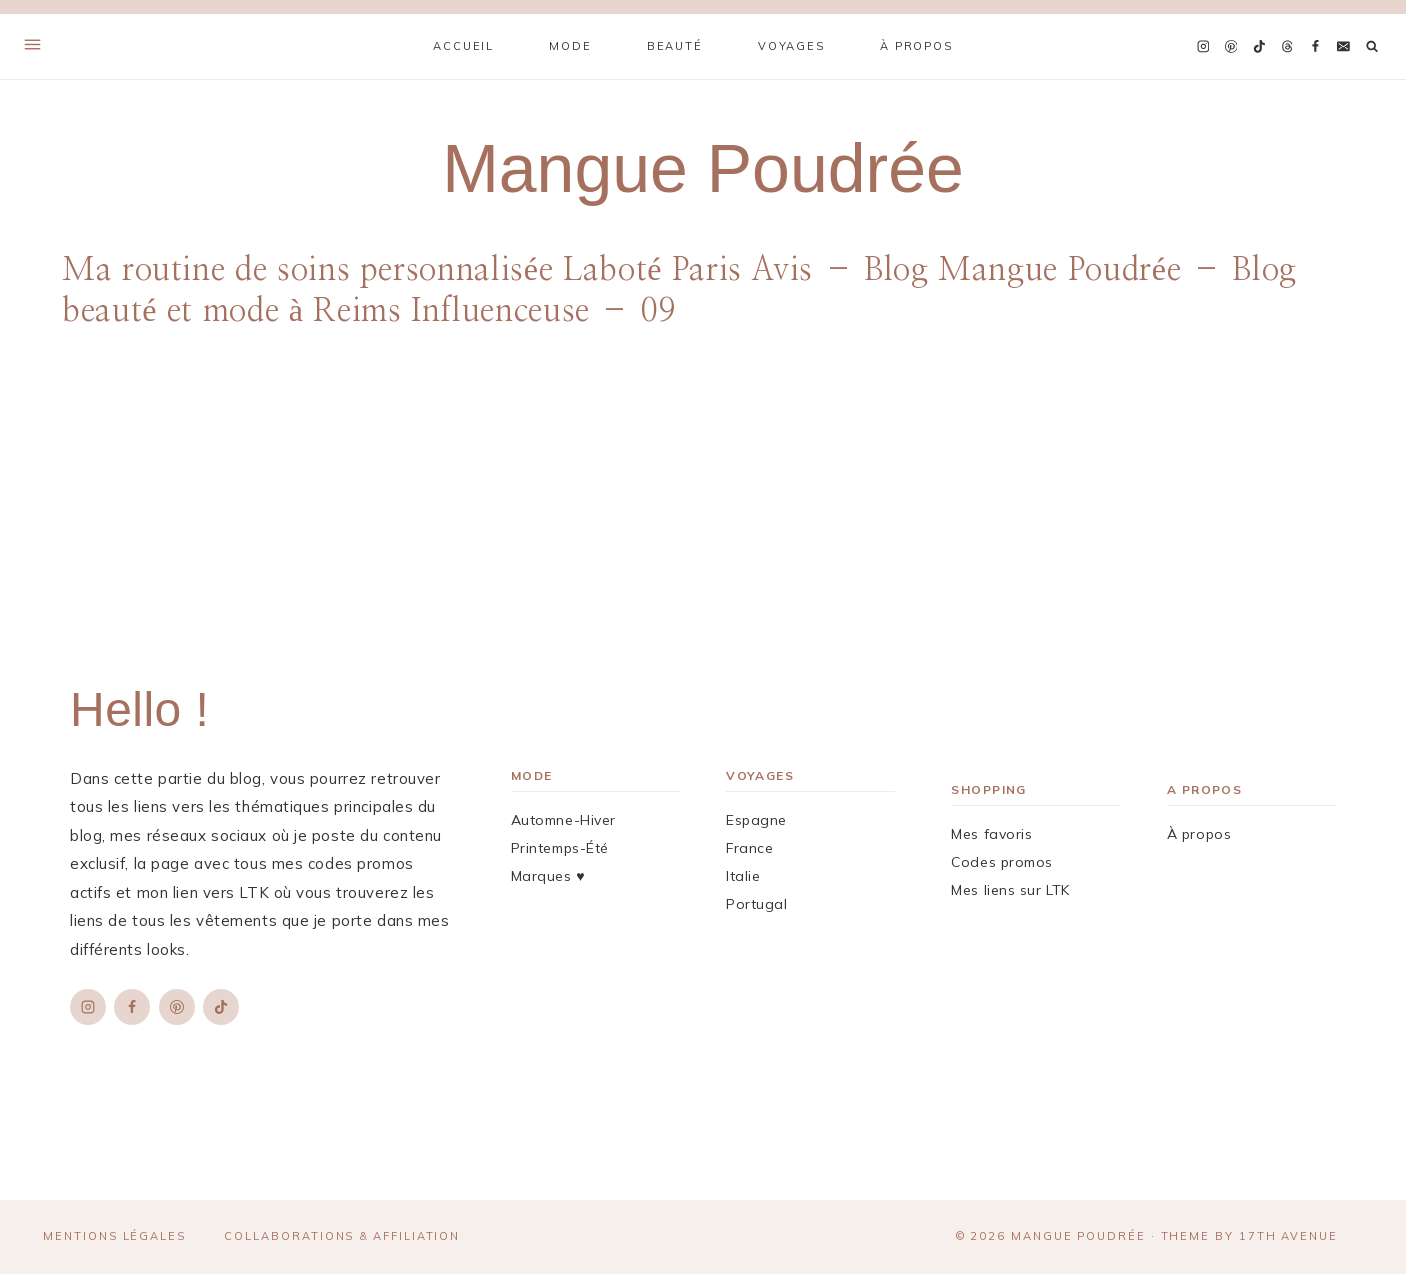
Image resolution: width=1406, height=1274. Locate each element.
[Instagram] (1203, 47)
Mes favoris (991, 834)
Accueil (463, 46)
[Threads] (1287, 47)
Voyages (791, 46)
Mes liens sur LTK (1010, 890)
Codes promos (1002, 862)
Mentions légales (114, 1236)
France (749, 848)
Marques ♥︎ (548, 876)
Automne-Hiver (563, 820)
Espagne (756, 820)
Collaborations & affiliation (342, 1236)
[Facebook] (1315, 47)
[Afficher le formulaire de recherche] (1372, 46)
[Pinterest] (1231, 47)
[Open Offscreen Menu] (32, 46)
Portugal (756, 904)
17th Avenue (1288, 1236)
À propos (916, 46)
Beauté (675, 46)
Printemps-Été (560, 848)
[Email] (1343, 47)
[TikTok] (1259, 47)
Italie (743, 876)
